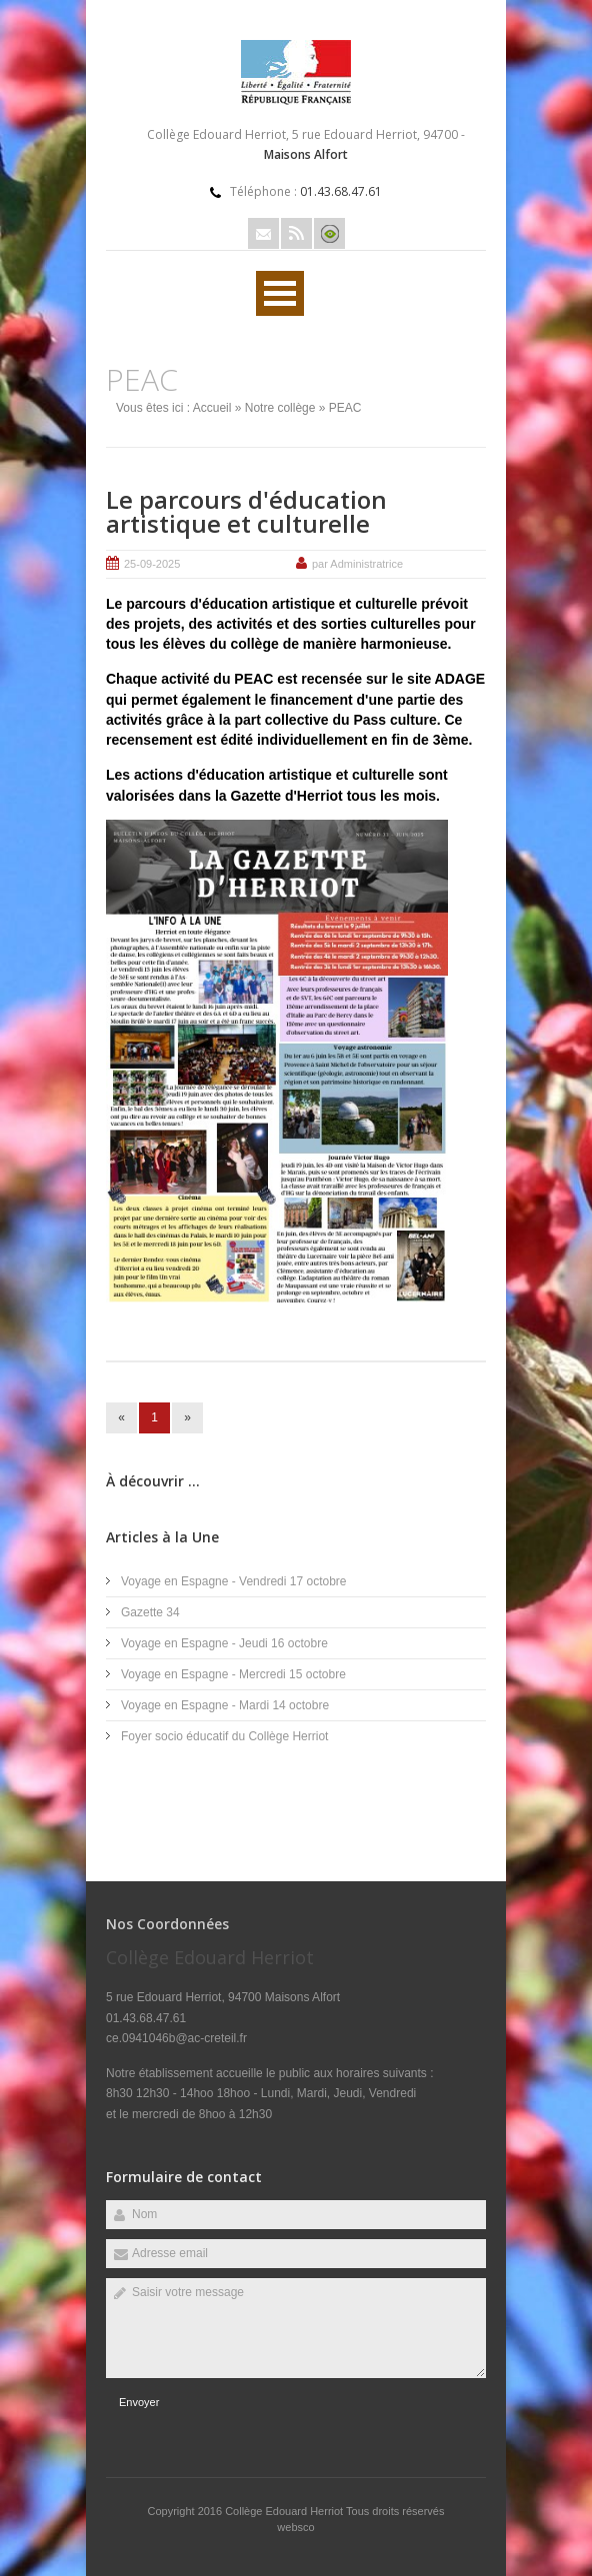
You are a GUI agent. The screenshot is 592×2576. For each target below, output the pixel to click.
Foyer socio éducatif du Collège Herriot (224, 1736)
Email (263, 233)
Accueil (212, 408)
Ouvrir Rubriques (280, 293)
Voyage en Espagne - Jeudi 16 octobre (224, 1643)
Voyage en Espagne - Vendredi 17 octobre (234, 1581)
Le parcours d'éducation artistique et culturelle (246, 511)
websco (295, 2527)
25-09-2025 (152, 564)
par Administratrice (357, 564)
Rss (296, 233)
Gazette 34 (150, 1612)
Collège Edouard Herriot (285, 2511)
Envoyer (139, 2402)
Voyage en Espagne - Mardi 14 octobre (225, 1705)
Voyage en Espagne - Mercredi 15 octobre (233, 1674)
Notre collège (280, 408)
